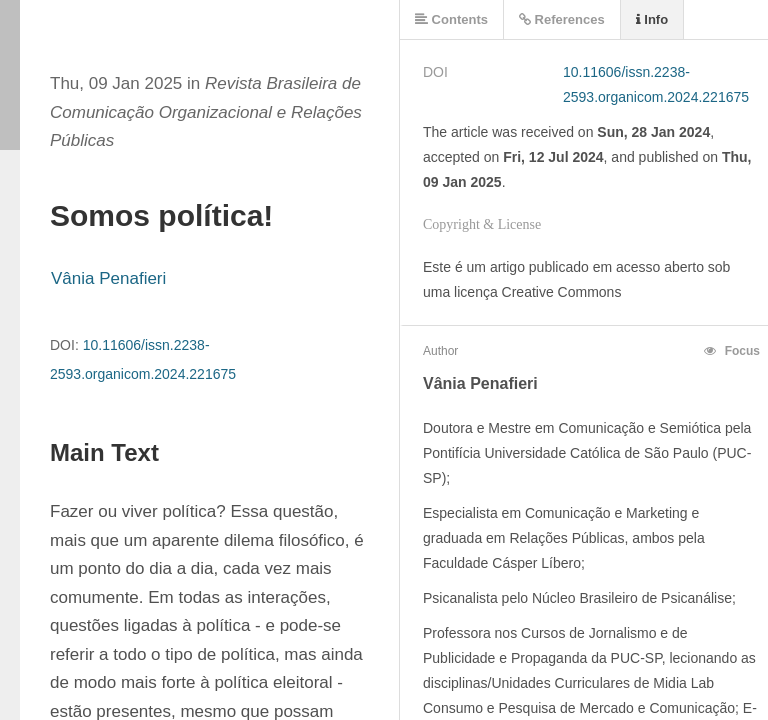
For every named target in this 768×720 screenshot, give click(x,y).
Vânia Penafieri (108, 278)
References (562, 19)
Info (652, 19)
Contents (451, 19)
